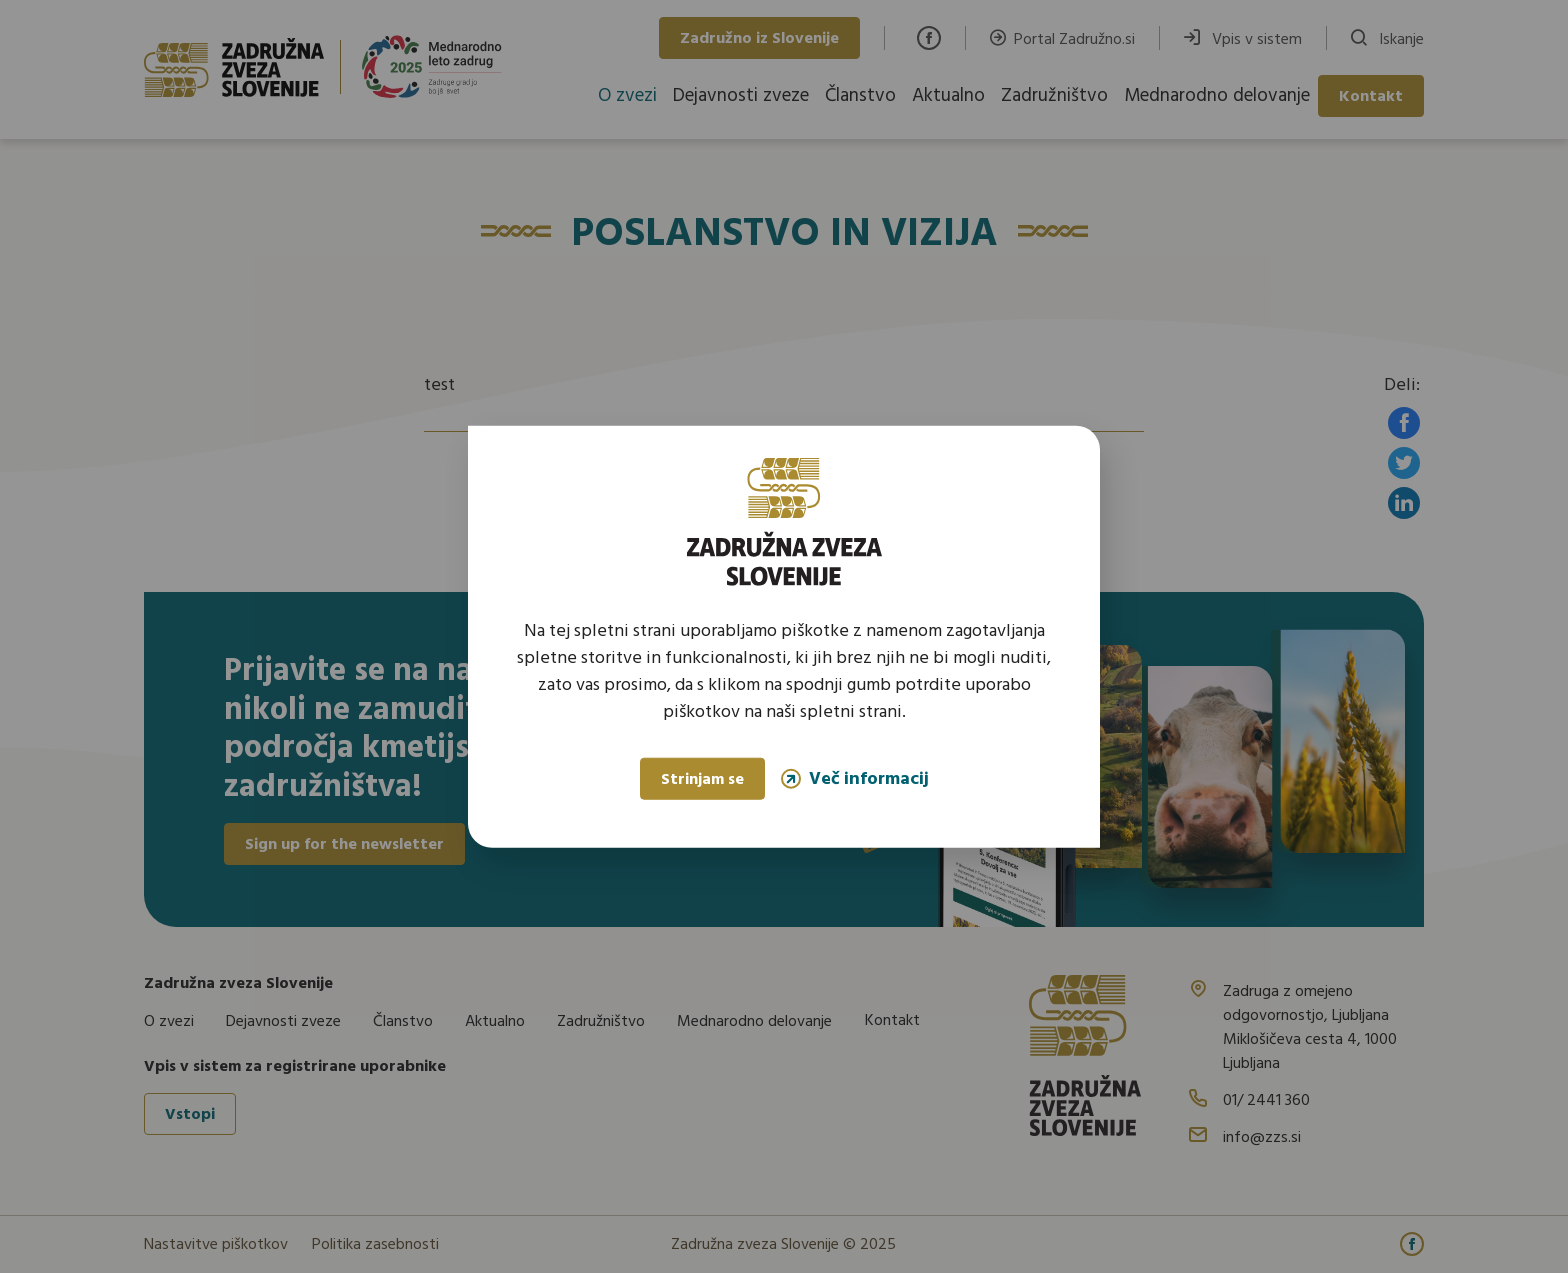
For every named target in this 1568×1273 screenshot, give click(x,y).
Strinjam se (702, 780)
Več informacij (855, 778)
